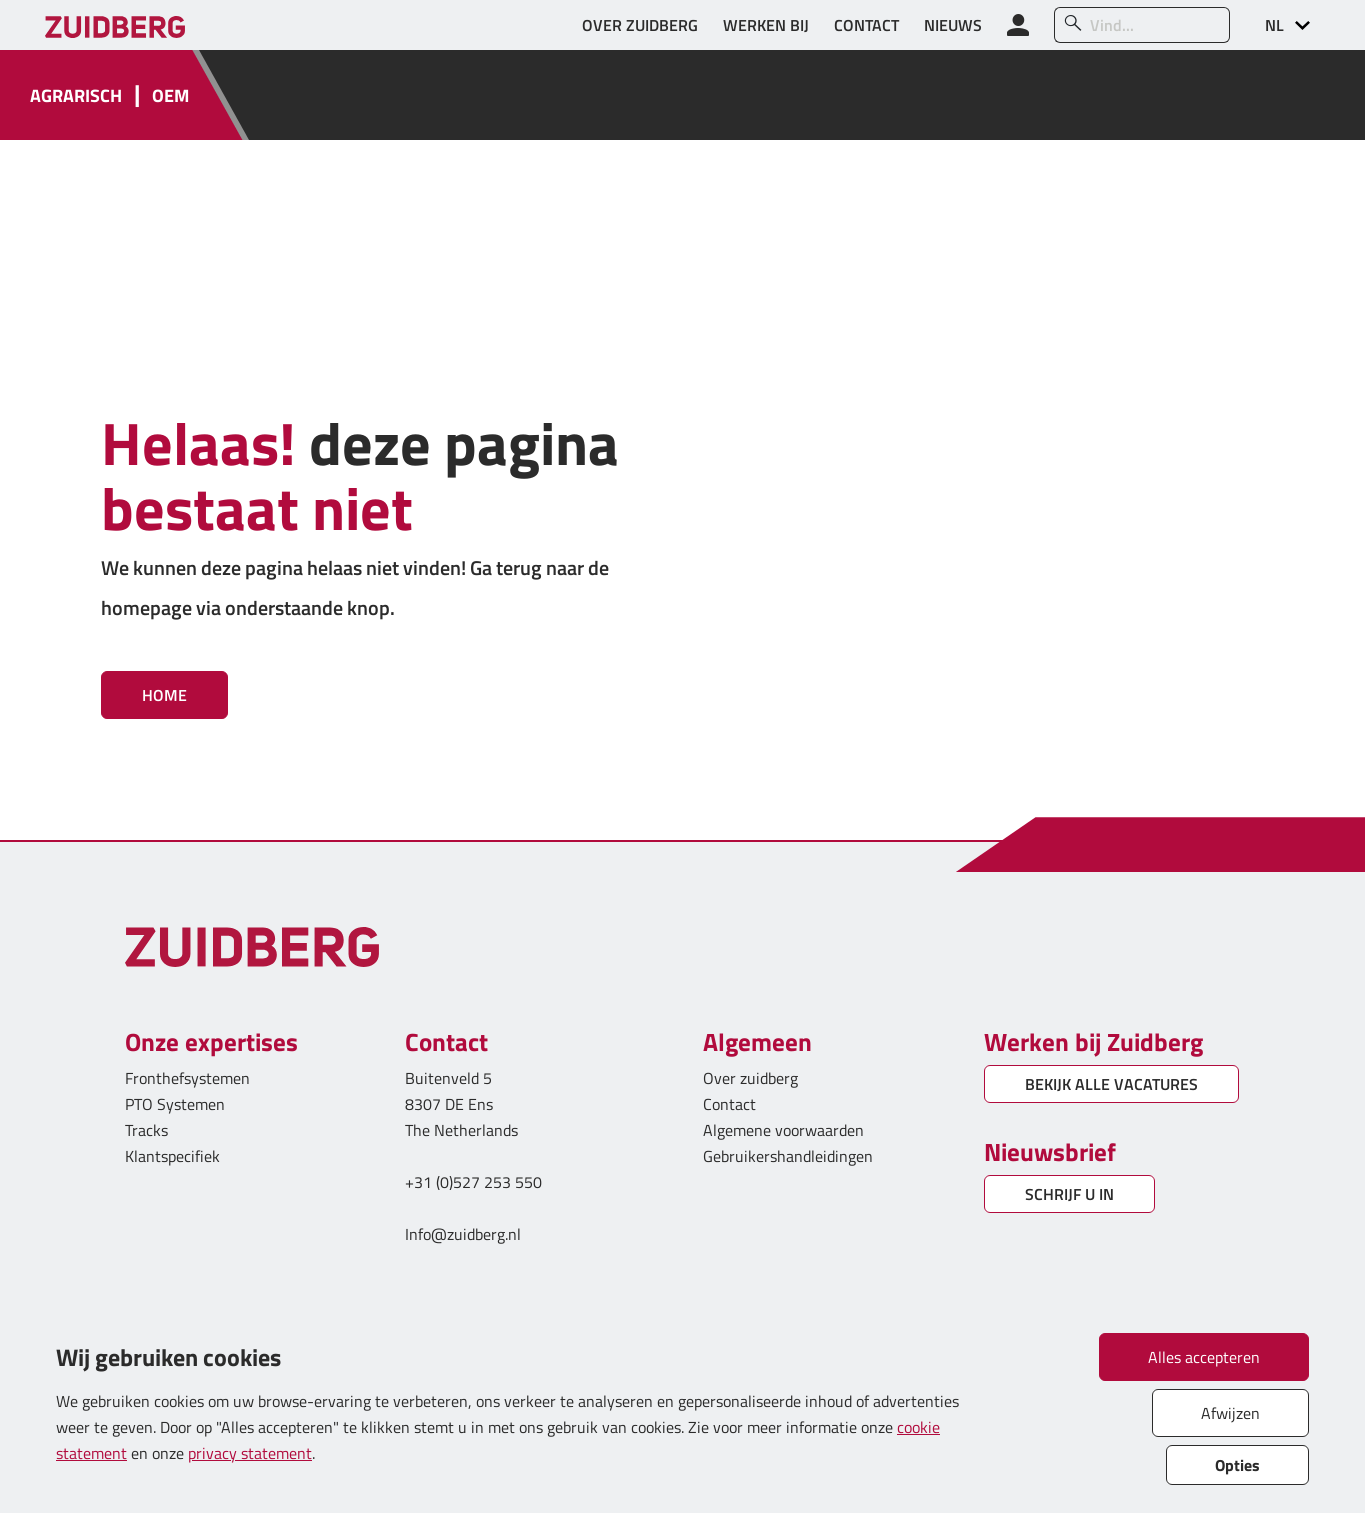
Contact (729, 1104)
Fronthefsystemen (187, 1078)
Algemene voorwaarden (783, 1130)
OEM (170, 95)
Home (164, 695)
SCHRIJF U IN (1069, 1194)
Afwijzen (1230, 1413)
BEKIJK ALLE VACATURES (1111, 1084)
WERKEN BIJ (766, 25)
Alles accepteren (1204, 1357)
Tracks (146, 1130)
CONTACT (866, 25)
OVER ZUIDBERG (640, 25)
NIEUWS (953, 25)
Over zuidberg (750, 1078)
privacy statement (250, 1453)
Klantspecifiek (172, 1156)
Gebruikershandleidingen (788, 1156)
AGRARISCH (76, 95)
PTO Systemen (175, 1104)
